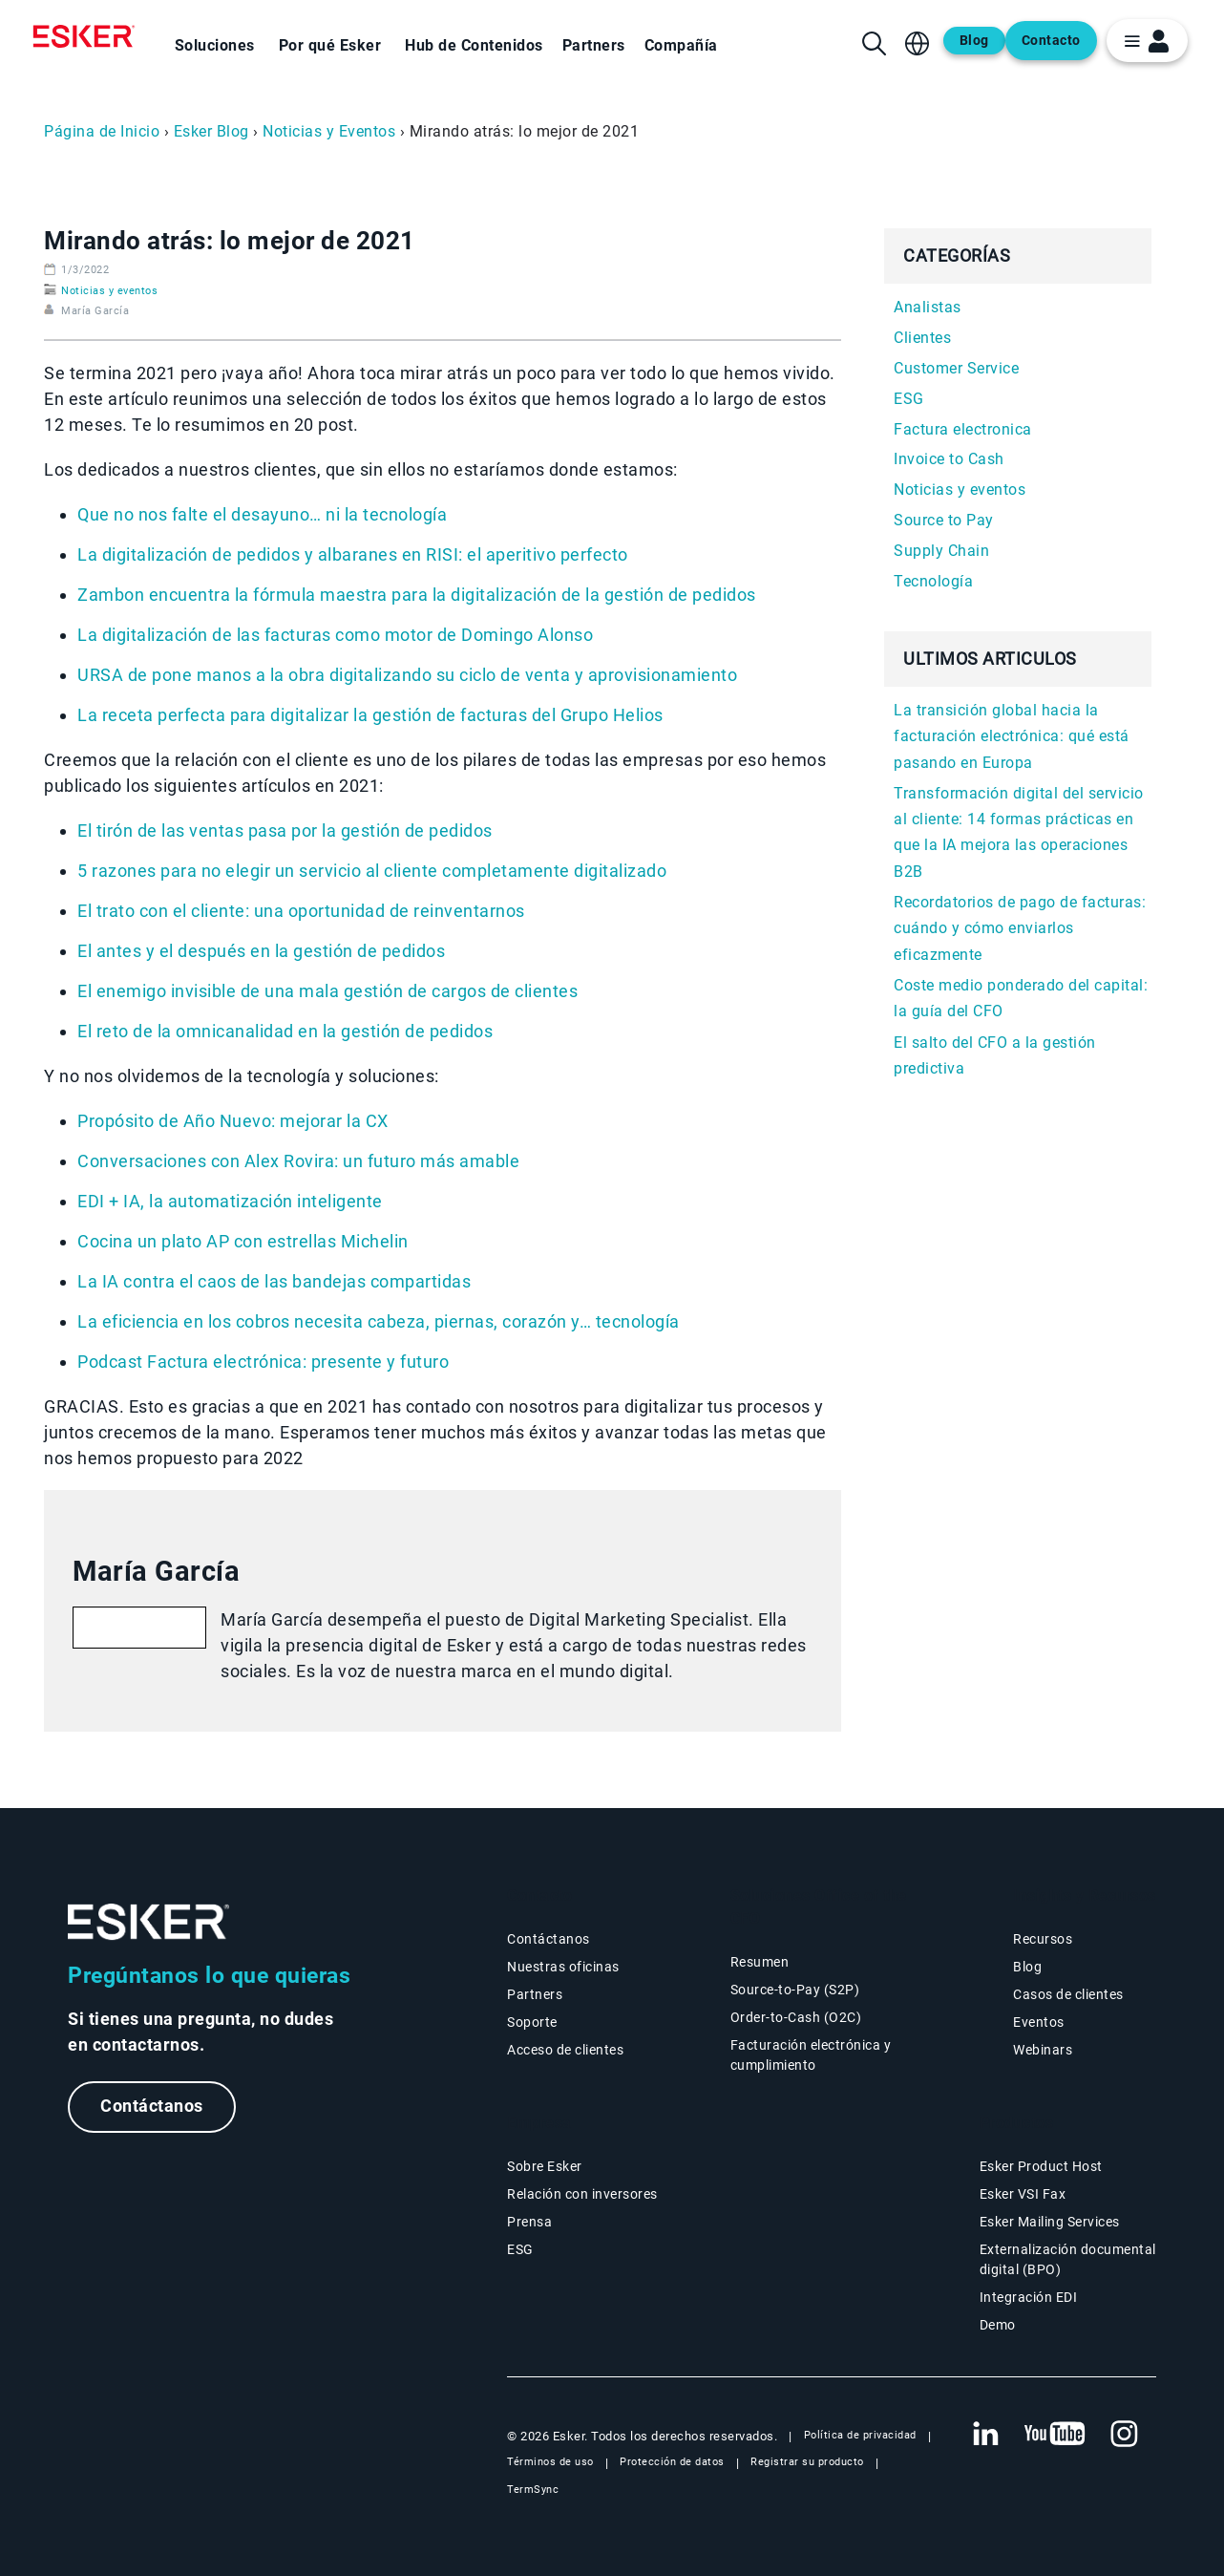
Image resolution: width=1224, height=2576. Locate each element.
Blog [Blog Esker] (1027, 1966)
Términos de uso (550, 2462)
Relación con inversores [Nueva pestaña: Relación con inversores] (582, 2194)
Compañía (681, 45)
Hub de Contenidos (474, 45)
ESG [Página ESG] (520, 2249)
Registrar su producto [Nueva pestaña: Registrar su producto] (807, 2462)
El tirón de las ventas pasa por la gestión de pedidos (285, 830)
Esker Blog (211, 131)
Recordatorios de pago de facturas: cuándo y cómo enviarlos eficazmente (1020, 928)
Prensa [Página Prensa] (529, 2221)
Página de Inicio (101, 131)
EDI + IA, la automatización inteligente (230, 1201)
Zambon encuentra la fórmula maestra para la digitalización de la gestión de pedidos (416, 595)
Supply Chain (941, 551)
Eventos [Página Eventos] (1039, 2022)
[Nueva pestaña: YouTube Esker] (1055, 2435)
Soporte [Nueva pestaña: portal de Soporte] (532, 2022)
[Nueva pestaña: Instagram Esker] (1125, 2435)
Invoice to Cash (949, 459)
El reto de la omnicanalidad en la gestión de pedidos (285, 1031)
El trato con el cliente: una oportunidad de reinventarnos (301, 911)
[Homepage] (88, 36)
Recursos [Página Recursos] (1042, 1939)
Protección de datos (672, 2462)
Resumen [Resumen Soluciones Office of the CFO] (760, 1961)
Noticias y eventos (109, 291)
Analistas (927, 307)
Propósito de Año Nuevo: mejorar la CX (233, 1121)
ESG (909, 399)
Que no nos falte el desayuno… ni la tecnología (262, 514)
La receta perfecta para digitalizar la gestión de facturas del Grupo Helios (370, 715)
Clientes (922, 338)
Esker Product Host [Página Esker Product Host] (1041, 2166)
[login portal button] (1147, 40)
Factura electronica (963, 429)
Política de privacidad (860, 2435)
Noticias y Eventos (329, 131)
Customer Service (956, 368)
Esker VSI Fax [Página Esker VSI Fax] (1023, 2194)
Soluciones (215, 45)
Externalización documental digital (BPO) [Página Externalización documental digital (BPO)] (1068, 2259)
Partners (593, 45)
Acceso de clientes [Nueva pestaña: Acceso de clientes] (565, 2049)
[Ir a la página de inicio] (149, 1922)
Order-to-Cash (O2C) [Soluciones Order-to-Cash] (796, 2017)
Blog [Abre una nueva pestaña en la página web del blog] (974, 40)
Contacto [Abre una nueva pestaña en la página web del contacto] (1051, 40)
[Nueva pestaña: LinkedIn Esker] (985, 2435)
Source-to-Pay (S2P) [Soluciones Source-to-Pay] (795, 1989)
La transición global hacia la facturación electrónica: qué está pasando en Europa (1011, 736)
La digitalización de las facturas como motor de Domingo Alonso (335, 635)
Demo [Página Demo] (998, 2324)
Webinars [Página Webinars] (1042, 2049)
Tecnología (933, 581)
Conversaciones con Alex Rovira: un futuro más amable (298, 1161)
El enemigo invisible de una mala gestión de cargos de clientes (327, 991)
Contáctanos (151, 2107)
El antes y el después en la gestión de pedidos (261, 951)
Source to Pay (944, 520)
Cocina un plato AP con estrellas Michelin (243, 1241)
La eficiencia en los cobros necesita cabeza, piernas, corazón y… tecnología (378, 1321)
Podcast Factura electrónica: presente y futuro (263, 1362)
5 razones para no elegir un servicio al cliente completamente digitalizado (371, 871)
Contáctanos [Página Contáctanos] (548, 1939)
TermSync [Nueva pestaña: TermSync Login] (533, 2489)
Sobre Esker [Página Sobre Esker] (544, 2166)
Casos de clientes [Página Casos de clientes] (1068, 1994)
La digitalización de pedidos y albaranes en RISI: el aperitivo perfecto (352, 554)
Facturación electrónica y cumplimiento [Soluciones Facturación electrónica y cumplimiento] (811, 2055)
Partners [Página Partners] (534, 1994)
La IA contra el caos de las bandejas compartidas (274, 1281)
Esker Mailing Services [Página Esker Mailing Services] (1050, 2221)
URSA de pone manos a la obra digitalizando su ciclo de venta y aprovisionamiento (407, 675)
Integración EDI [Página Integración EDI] (1029, 2297)
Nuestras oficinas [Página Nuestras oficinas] (563, 1966)
